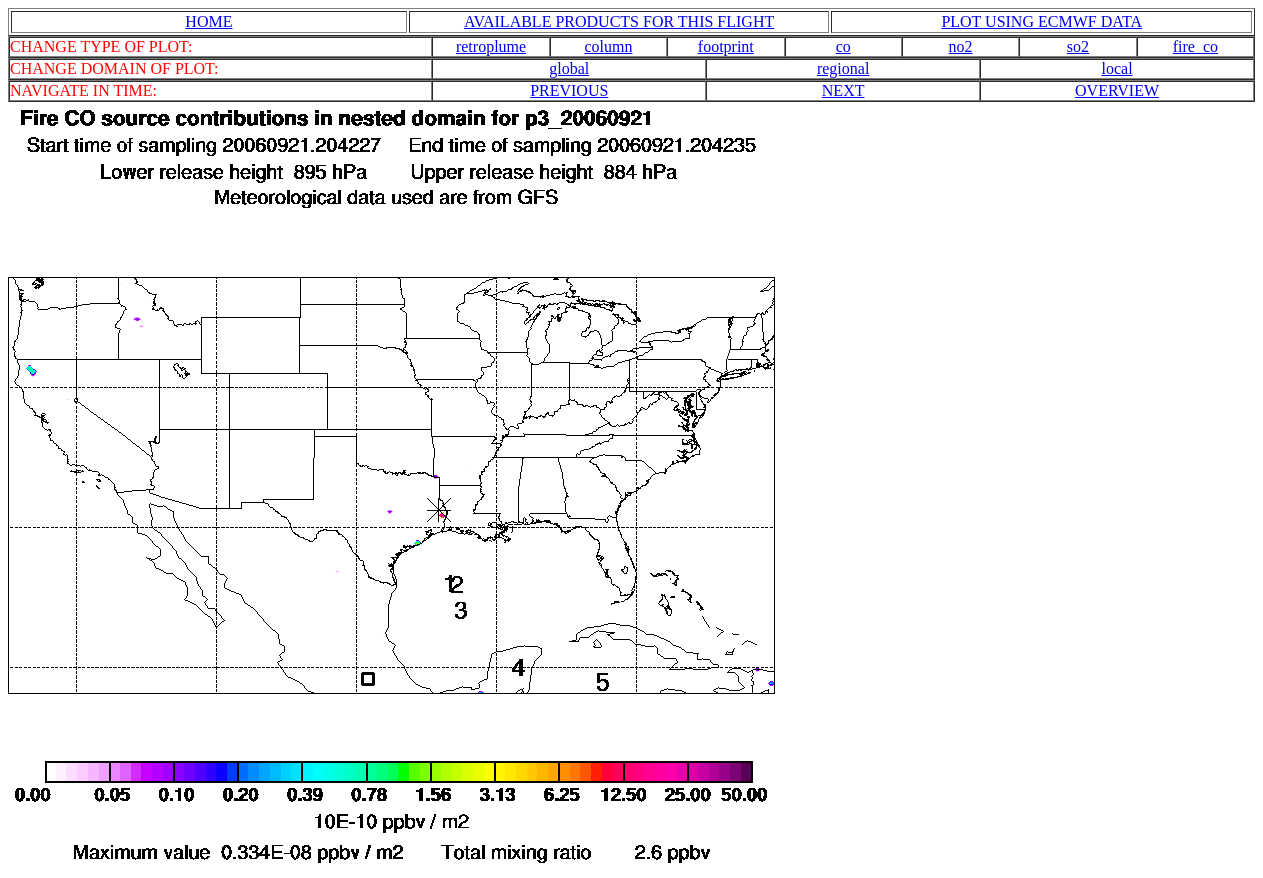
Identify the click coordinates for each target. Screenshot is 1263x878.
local (1116, 68)
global (569, 68)
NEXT (843, 90)
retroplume (491, 46)
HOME (208, 21)
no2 (961, 46)
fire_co (1195, 46)
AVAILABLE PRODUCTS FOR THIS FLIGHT (619, 21)
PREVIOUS (569, 90)
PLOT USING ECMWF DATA (1041, 21)
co (843, 46)
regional (843, 68)
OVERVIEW (1117, 90)
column (608, 46)
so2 (1078, 46)
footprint (726, 46)
